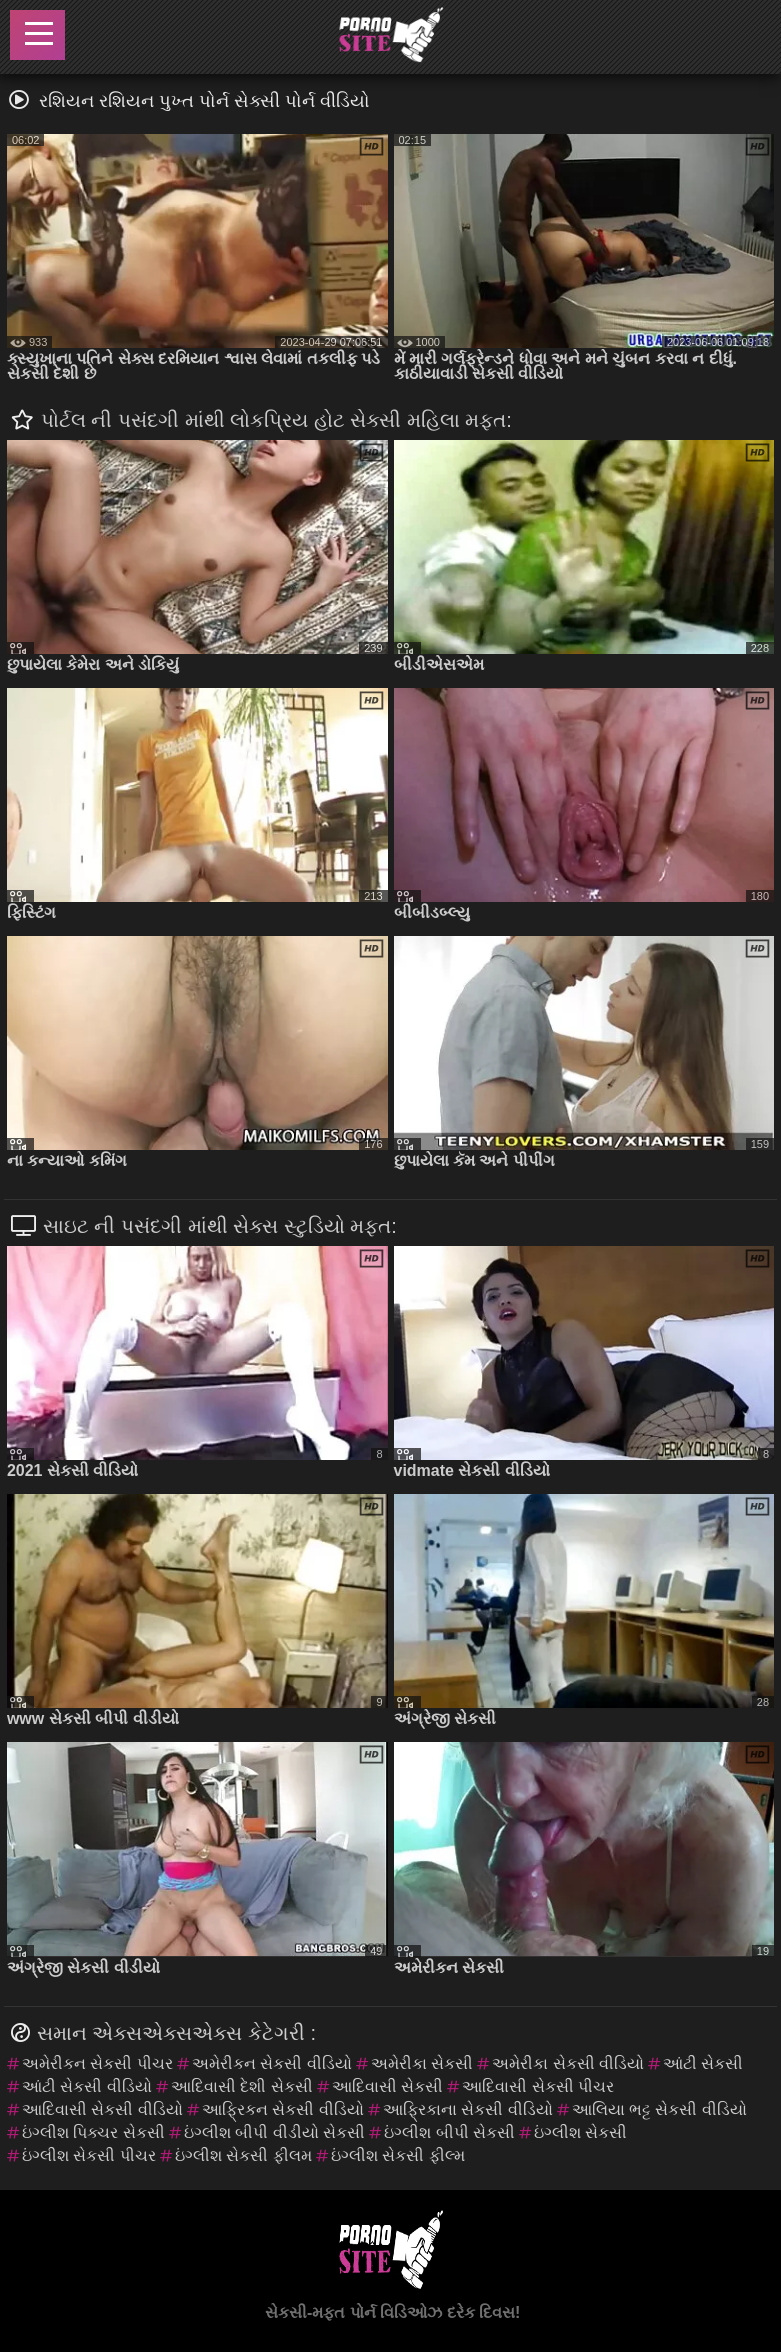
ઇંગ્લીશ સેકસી (580, 2132)
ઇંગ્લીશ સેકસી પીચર (89, 2155)
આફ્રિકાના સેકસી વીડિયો (468, 2109)
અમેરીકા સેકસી (422, 2063)
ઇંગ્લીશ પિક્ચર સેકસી (93, 2132)
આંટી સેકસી (703, 2063)
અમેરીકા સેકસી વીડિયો (568, 2063)
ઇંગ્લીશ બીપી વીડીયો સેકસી (274, 2132)
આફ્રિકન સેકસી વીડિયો (283, 2109)
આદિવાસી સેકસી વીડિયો (102, 2109)
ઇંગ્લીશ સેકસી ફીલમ (243, 2155)
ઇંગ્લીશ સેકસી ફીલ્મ (398, 2155)
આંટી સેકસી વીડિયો (87, 2086)
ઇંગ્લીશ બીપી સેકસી (449, 2132)
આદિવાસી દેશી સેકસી (242, 2086)
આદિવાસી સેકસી (387, 2086)
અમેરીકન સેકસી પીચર (97, 2063)
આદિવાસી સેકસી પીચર (538, 2086)
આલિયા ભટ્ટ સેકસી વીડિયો (659, 2109)
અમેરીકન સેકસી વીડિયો (272, 2063)
